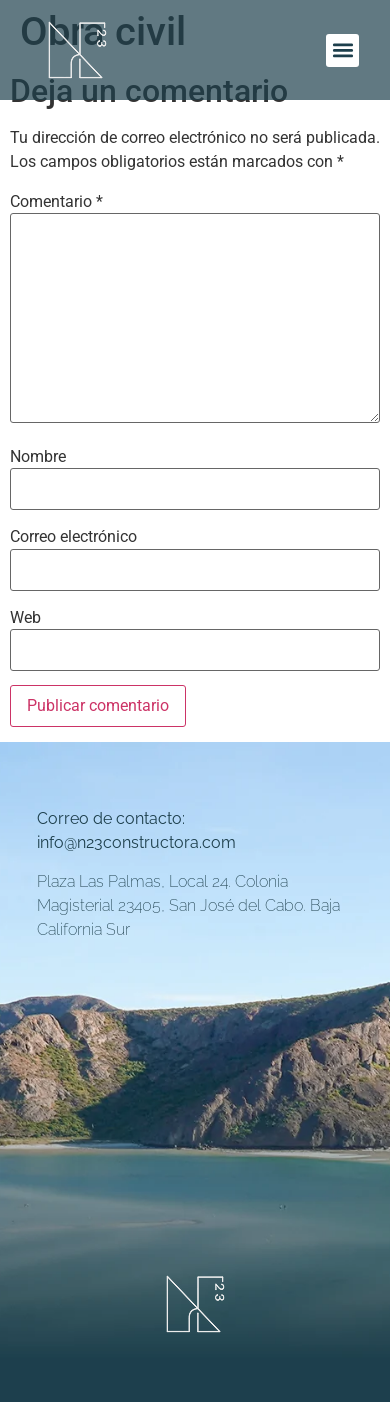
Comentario (56, 202)
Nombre (38, 457)
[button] (342, 50)
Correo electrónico (73, 537)
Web (25, 618)
